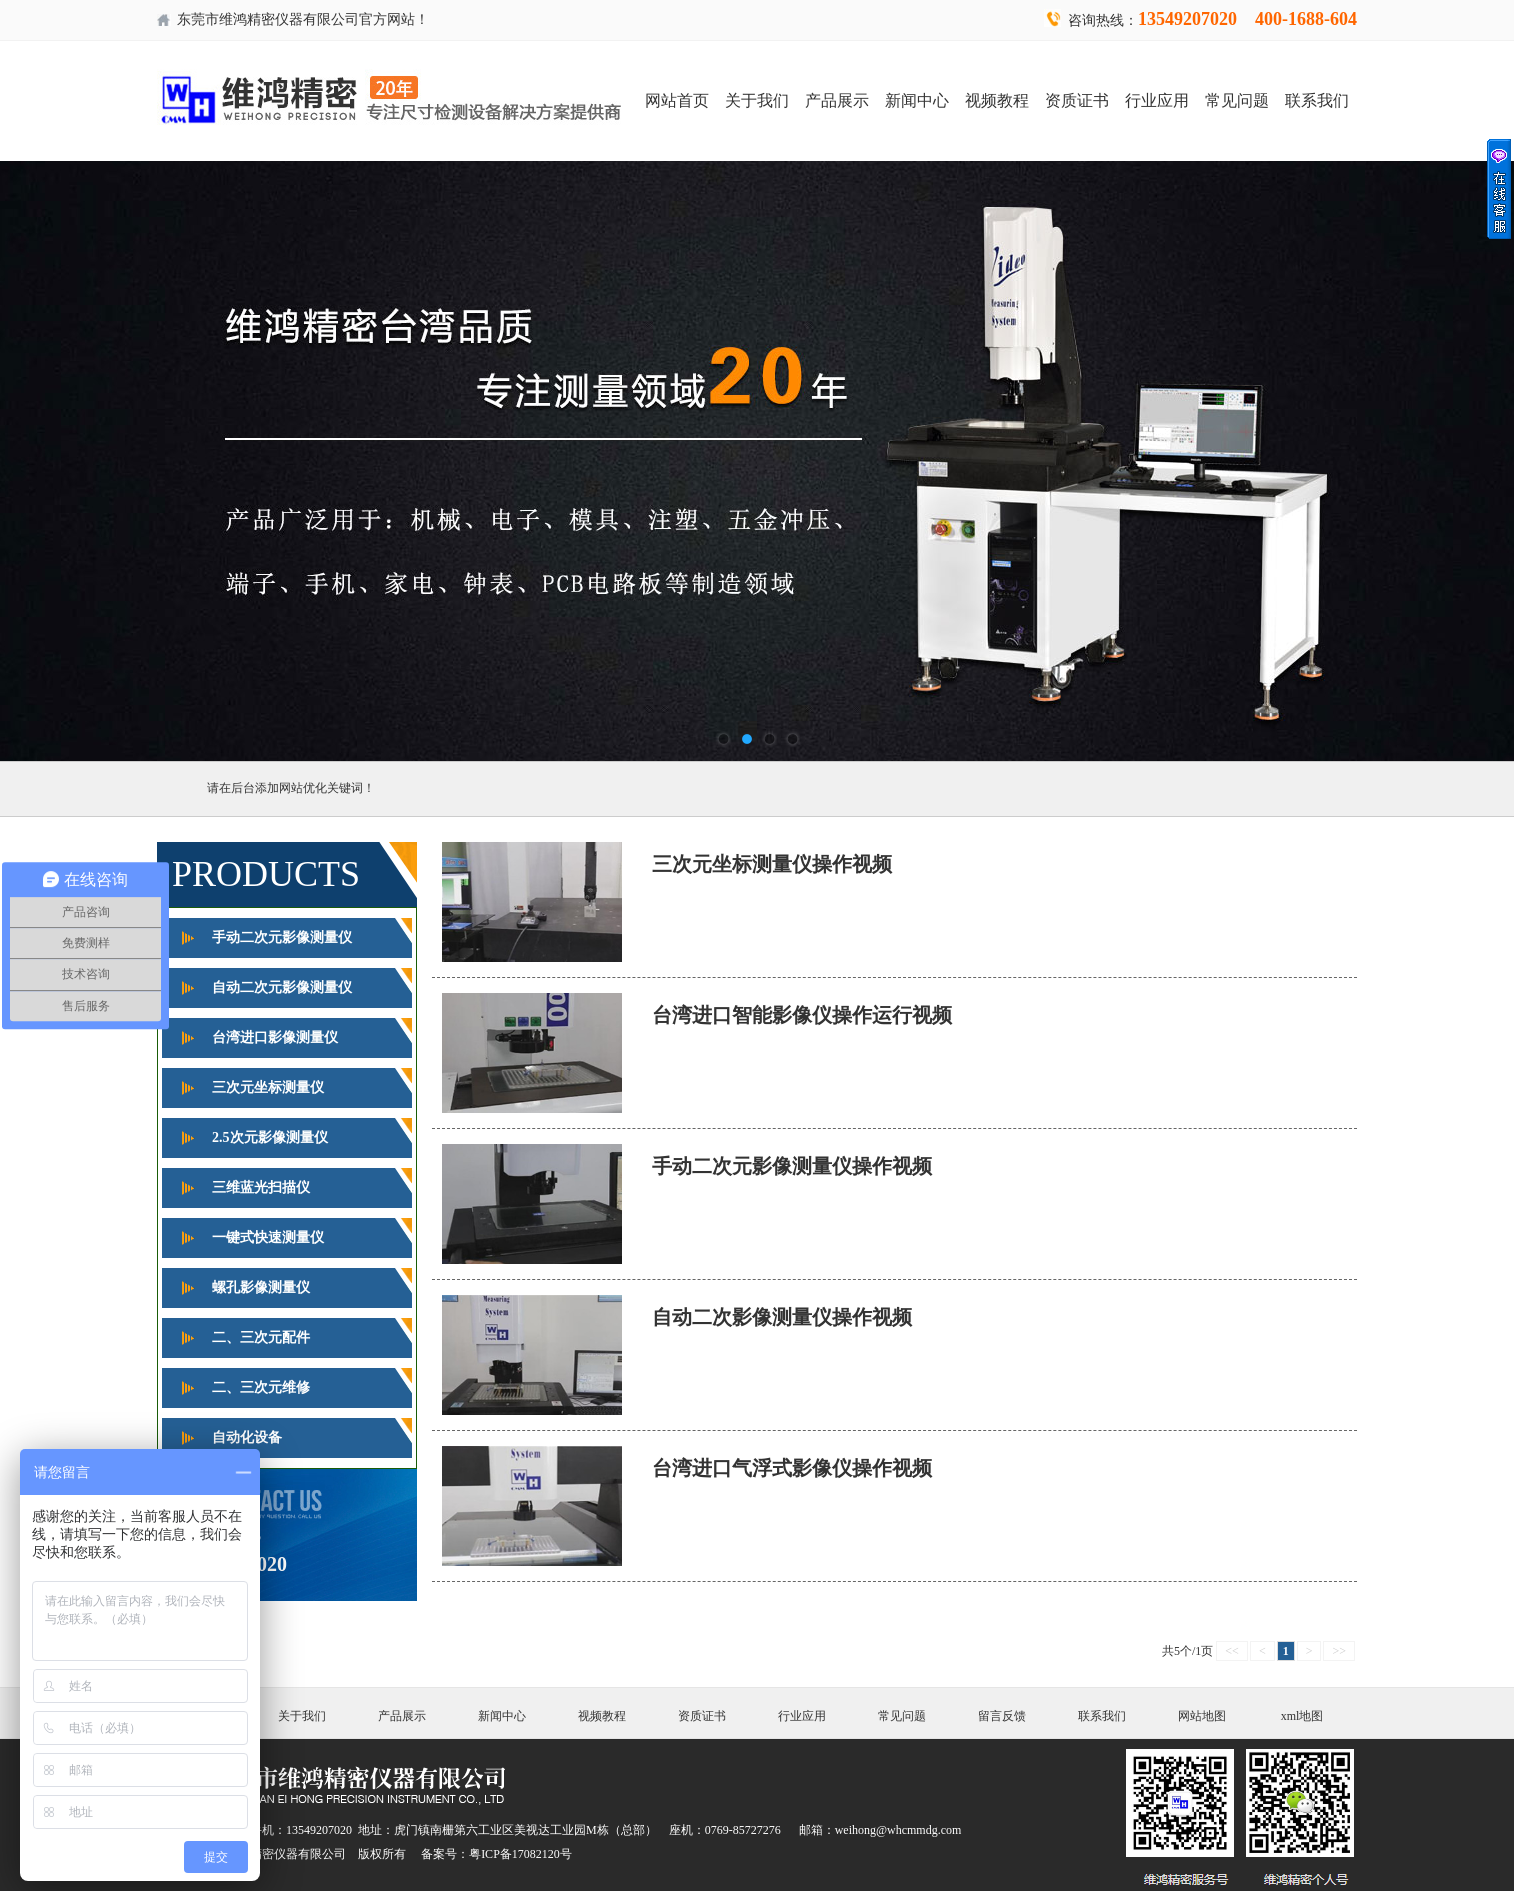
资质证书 (1077, 100)
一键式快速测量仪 (268, 1237)
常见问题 (1237, 100)
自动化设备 (247, 1437)
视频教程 (997, 100)
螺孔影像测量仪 (261, 1287)
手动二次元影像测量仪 (282, 937)
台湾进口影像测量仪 (275, 1037)
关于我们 (757, 100)
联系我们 (1317, 100)
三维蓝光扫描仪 (261, 1187)
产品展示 (837, 100)
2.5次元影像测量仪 (270, 1137)
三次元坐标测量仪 (268, 1087)
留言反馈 (1002, 1716)
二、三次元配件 (261, 1337)
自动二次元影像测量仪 (282, 987)
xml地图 (1302, 1716)
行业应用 (1157, 100)
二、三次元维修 (261, 1387)
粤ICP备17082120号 (520, 1854)
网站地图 (1202, 1716)
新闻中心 (917, 100)
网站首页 (677, 100)
